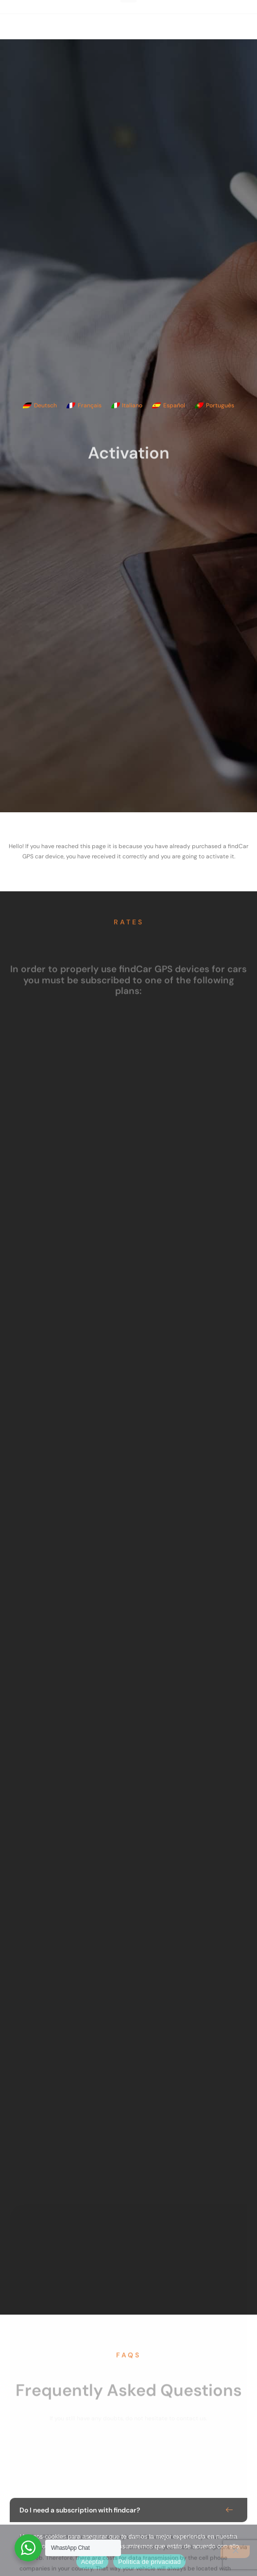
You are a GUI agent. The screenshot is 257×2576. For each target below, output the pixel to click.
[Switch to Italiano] (127, 405)
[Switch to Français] (84, 405)
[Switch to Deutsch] (40, 405)
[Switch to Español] (168, 405)
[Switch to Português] (214, 405)
